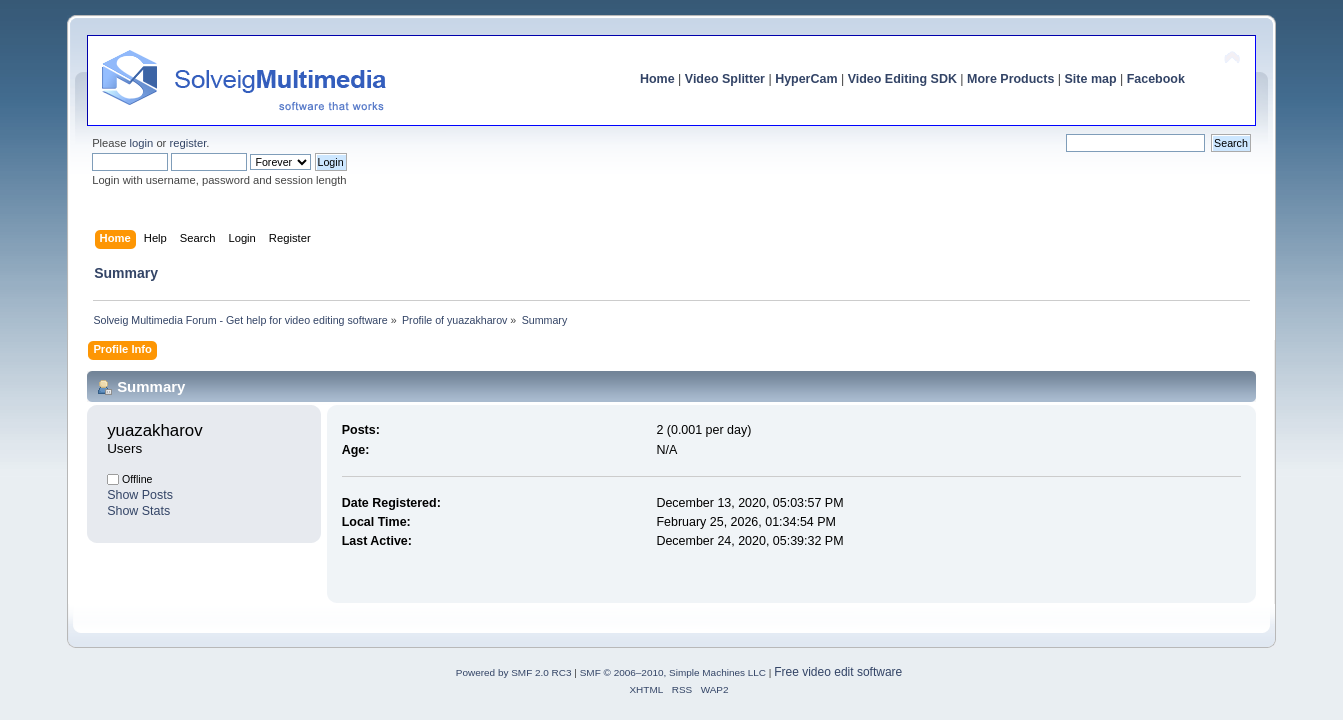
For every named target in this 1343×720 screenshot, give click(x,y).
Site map (1091, 79)
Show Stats (138, 511)
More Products (1010, 79)
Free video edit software (838, 672)
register (187, 143)
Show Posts (140, 495)
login (142, 143)
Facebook (1156, 79)
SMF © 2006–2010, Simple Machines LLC (673, 672)
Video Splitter (725, 79)
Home (657, 79)
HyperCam (806, 79)
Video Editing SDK (902, 79)
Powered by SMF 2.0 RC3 (514, 672)
